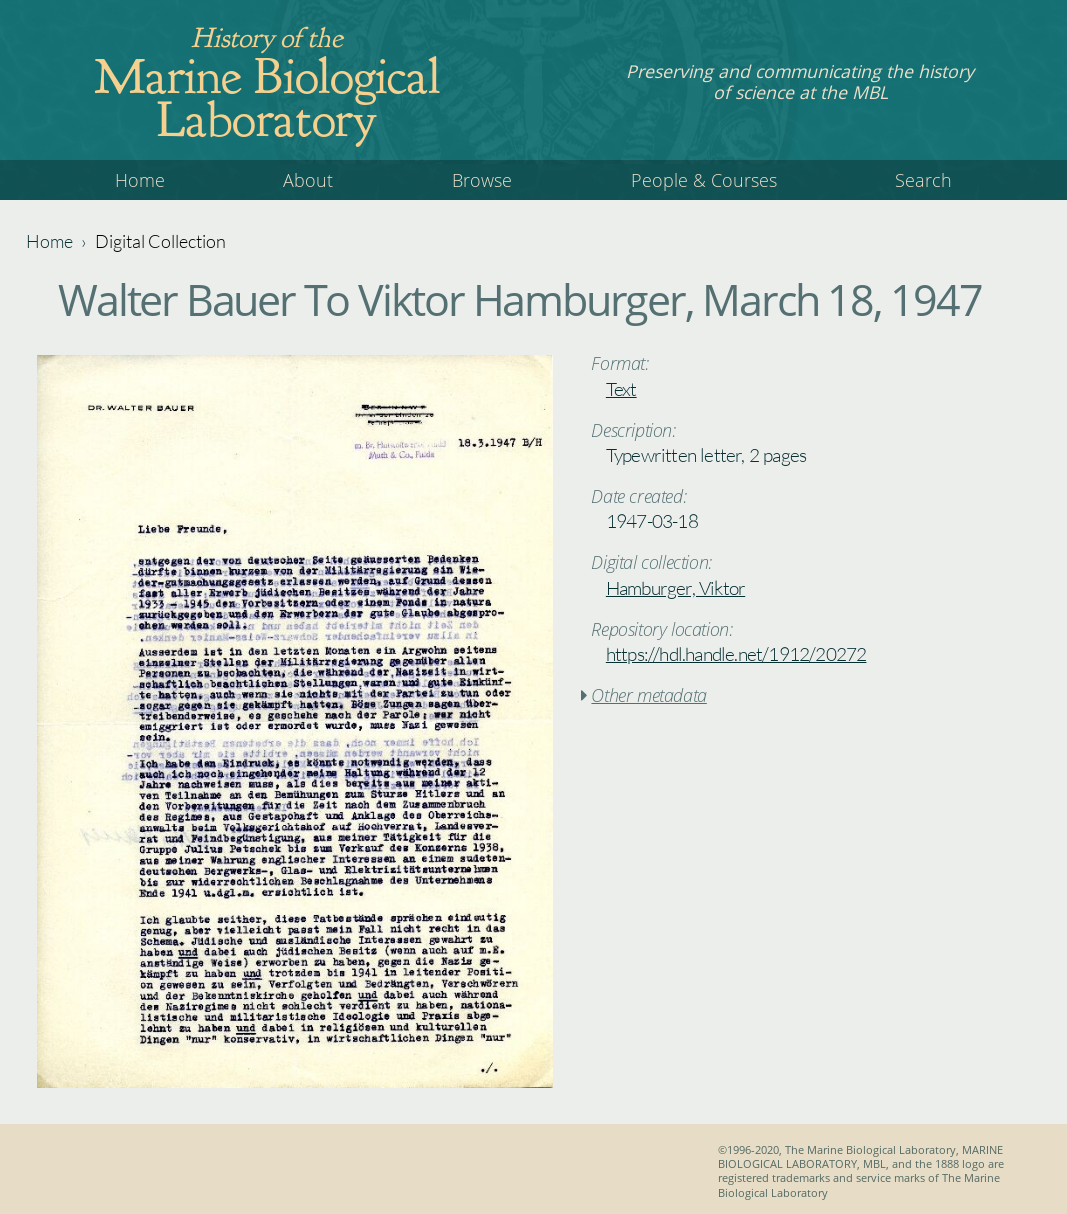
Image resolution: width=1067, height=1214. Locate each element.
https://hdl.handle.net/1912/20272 (736, 654)
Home (140, 180)
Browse (482, 180)
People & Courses (704, 180)
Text (621, 389)
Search (923, 180)
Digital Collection (160, 241)
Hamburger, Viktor (675, 588)
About (308, 180)
